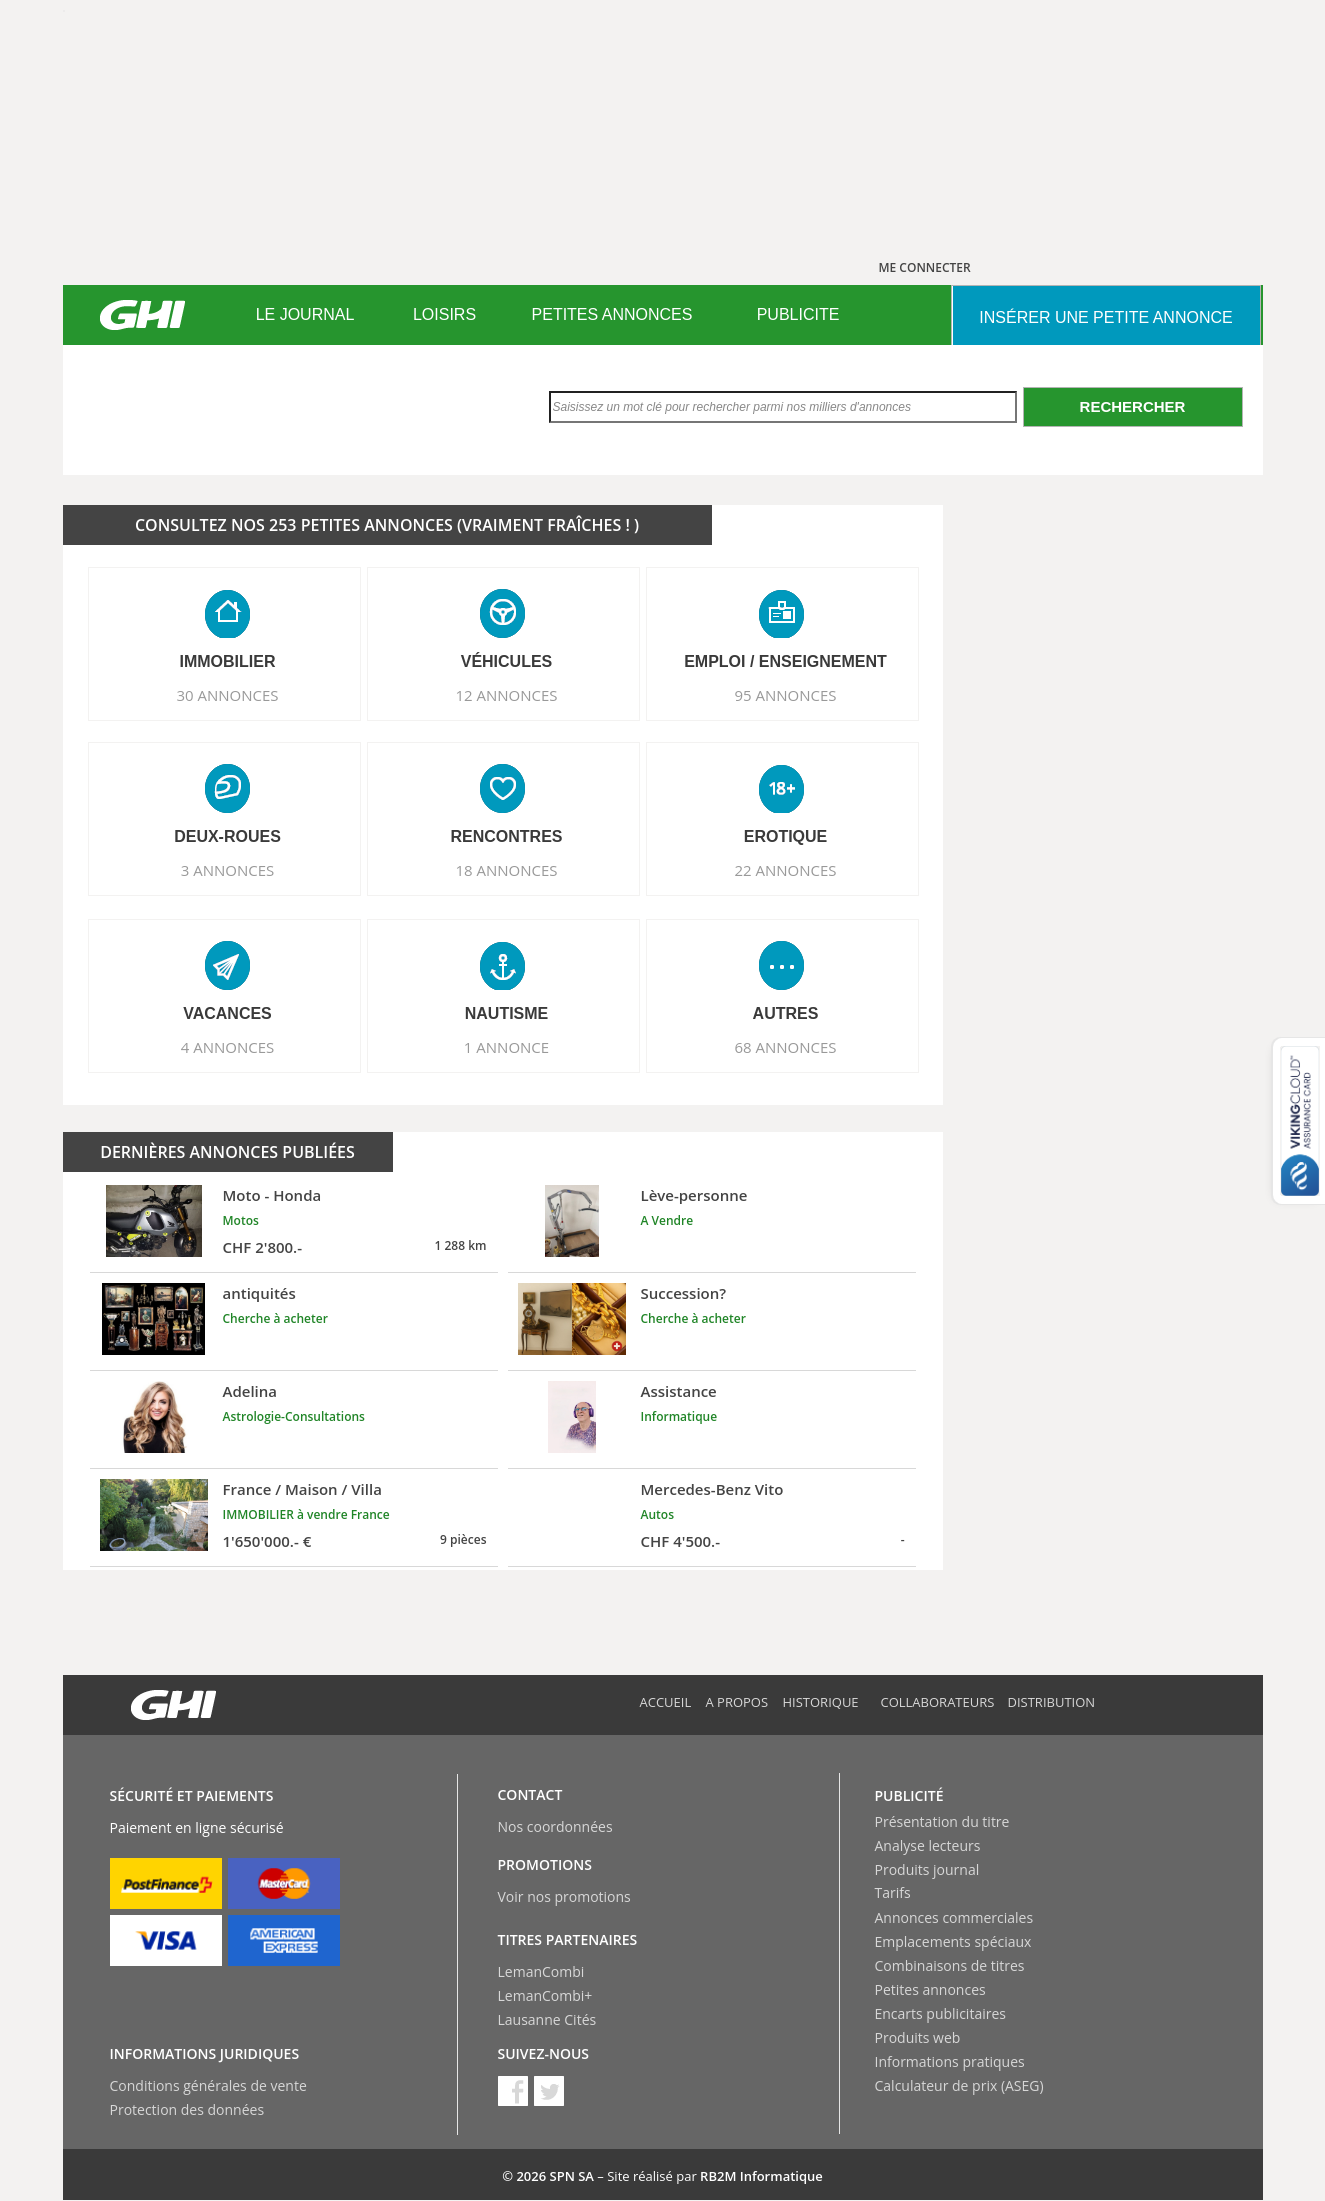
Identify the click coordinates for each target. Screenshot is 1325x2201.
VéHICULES (507, 661)
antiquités (259, 1293)
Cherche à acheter (275, 1318)
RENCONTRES (506, 836)
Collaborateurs (938, 1702)
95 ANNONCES (785, 695)
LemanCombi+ (545, 1995)
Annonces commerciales (954, 1917)
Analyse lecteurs (928, 1845)
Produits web (918, 2037)
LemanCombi (541, 1971)
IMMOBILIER (228, 661)
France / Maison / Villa (302, 1489)
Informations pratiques (950, 2061)
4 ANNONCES (228, 1047)
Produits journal (927, 1869)
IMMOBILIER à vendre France (306, 1514)
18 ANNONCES (506, 870)
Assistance (679, 1391)
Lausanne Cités (547, 2019)
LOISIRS (444, 314)
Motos (241, 1220)
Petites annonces (930, 1989)
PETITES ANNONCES (612, 314)
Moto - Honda (272, 1195)
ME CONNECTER (925, 267)
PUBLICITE (798, 314)
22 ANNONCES (785, 870)
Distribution (1052, 1702)
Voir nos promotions (564, 1896)
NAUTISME (507, 1013)
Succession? (684, 1293)
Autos (657, 1514)
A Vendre (667, 1220)
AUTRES (786, 1013)
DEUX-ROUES (227, 836)
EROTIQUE (786, 836)
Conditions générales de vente (208, 2085)
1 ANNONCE (506, 1047)
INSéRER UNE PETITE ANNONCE (1105, 317)
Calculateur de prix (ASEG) (959, 2085)
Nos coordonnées (555, 1826)
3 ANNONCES (228, 870)
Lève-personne (694, 1195)
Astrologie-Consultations (294, 1416)
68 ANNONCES (785, 1047)
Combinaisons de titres (950, 1965)
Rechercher (1133, 406)
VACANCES (227, 1013)
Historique (821, 1702)
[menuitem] (305, 315)
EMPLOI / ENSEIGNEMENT (785, 661)
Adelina (250, 1391)
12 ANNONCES (506, 695)
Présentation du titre (942, 1821)
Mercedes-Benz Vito (712, 1489)
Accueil (666, 1702)
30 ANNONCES (227, 695)
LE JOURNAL (305, 314)
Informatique (679, 1416)
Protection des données (187, 2109)
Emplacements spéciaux (953, 1941)
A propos (737, 1702)
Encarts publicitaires (940, 2013)
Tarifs (893, 1892)
